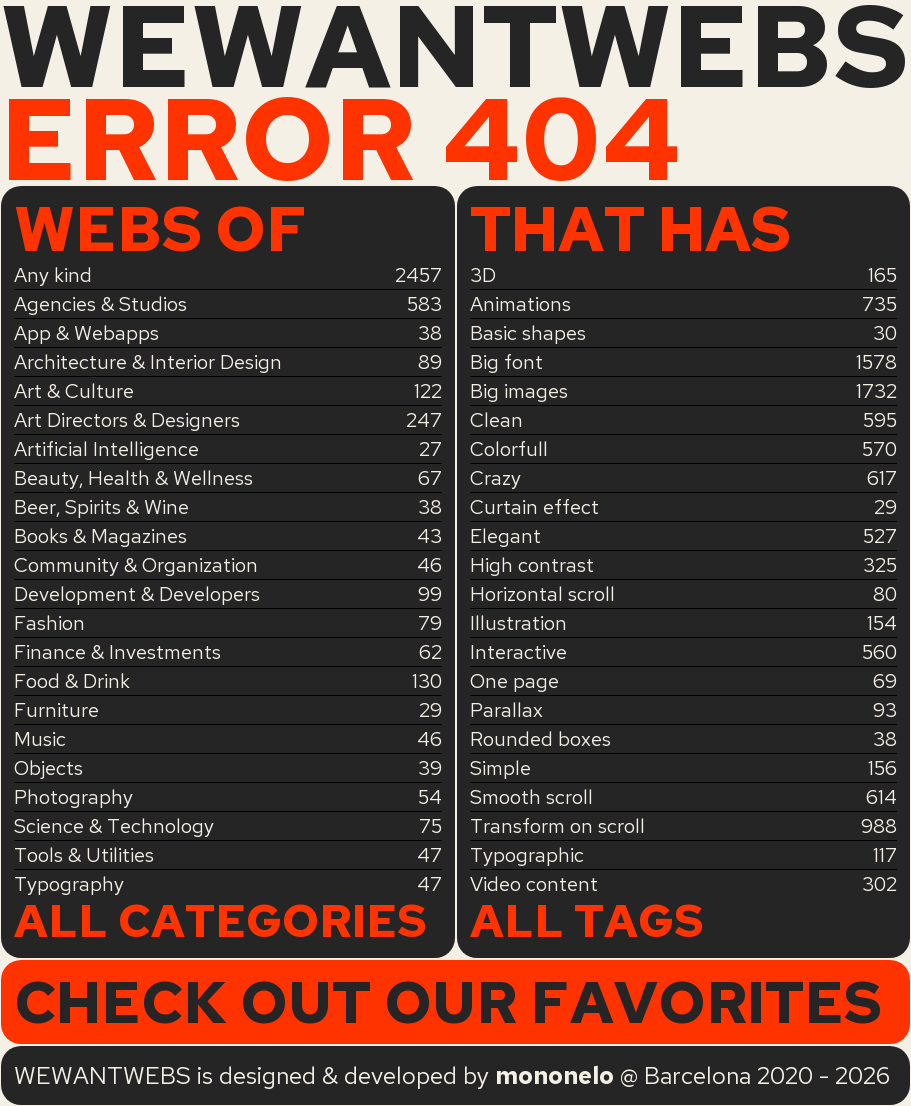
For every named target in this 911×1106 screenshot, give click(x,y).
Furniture (56, 710)
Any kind (53, 275)
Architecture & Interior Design (148, 362)
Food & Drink (72, 681)
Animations (520, 304)
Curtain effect (534, 507)
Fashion (49, 623)
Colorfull (509, 449)
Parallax (506, 710)
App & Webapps (86, 333)
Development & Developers (137, 594)
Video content (534, 884)
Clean (496, 420)
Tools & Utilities (84, 855)
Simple (500, 768)
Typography (69, 884)
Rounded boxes (540, 739)
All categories (220, 922)
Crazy (495, 478)
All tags (587, 922)
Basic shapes (528, 333)
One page (514, 681)
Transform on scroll (557, 826)
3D (483, 275)
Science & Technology (114, 826)
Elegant (505, 536)
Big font (506, 362)
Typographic (527, 855)
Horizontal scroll (542, 594)
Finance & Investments (117, 652)
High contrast (532, 565)
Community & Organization (136, 565)
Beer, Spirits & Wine (101, 507)
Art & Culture (74, 391)
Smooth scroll (531, 797)
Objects (48, 768)
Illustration (518, 623)
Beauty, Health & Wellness (133, 478)
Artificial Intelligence (106, 449)
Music (40, 739)
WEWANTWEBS (454, 46)
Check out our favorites (448, 1002)
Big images (519, 391)
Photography (73, 797)
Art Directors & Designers (127, 420)
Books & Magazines (100, 536)
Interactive (518, 652)
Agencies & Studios (100, 304)
